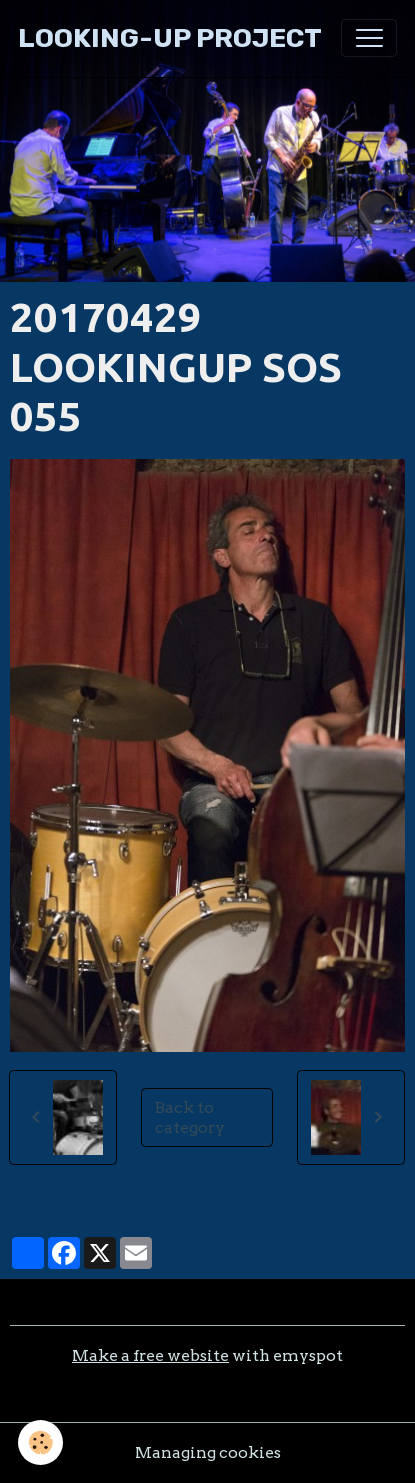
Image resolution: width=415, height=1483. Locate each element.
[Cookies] (40, 1442)
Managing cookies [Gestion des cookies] (208, 1452)
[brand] (170, 38)
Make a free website (150, 1355)
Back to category (190, 1117)
